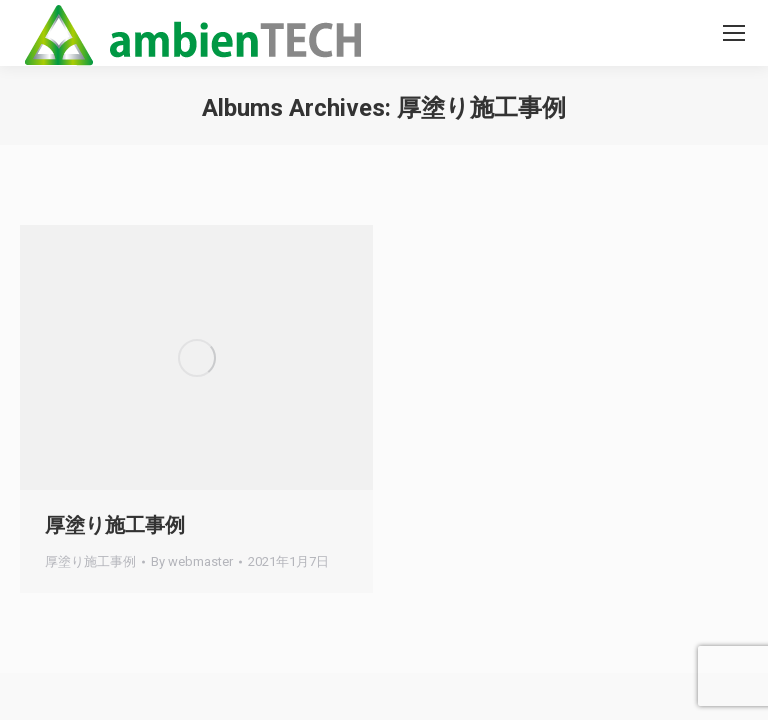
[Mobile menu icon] (734, 33)
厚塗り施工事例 (115, 525)
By (192, 561)
